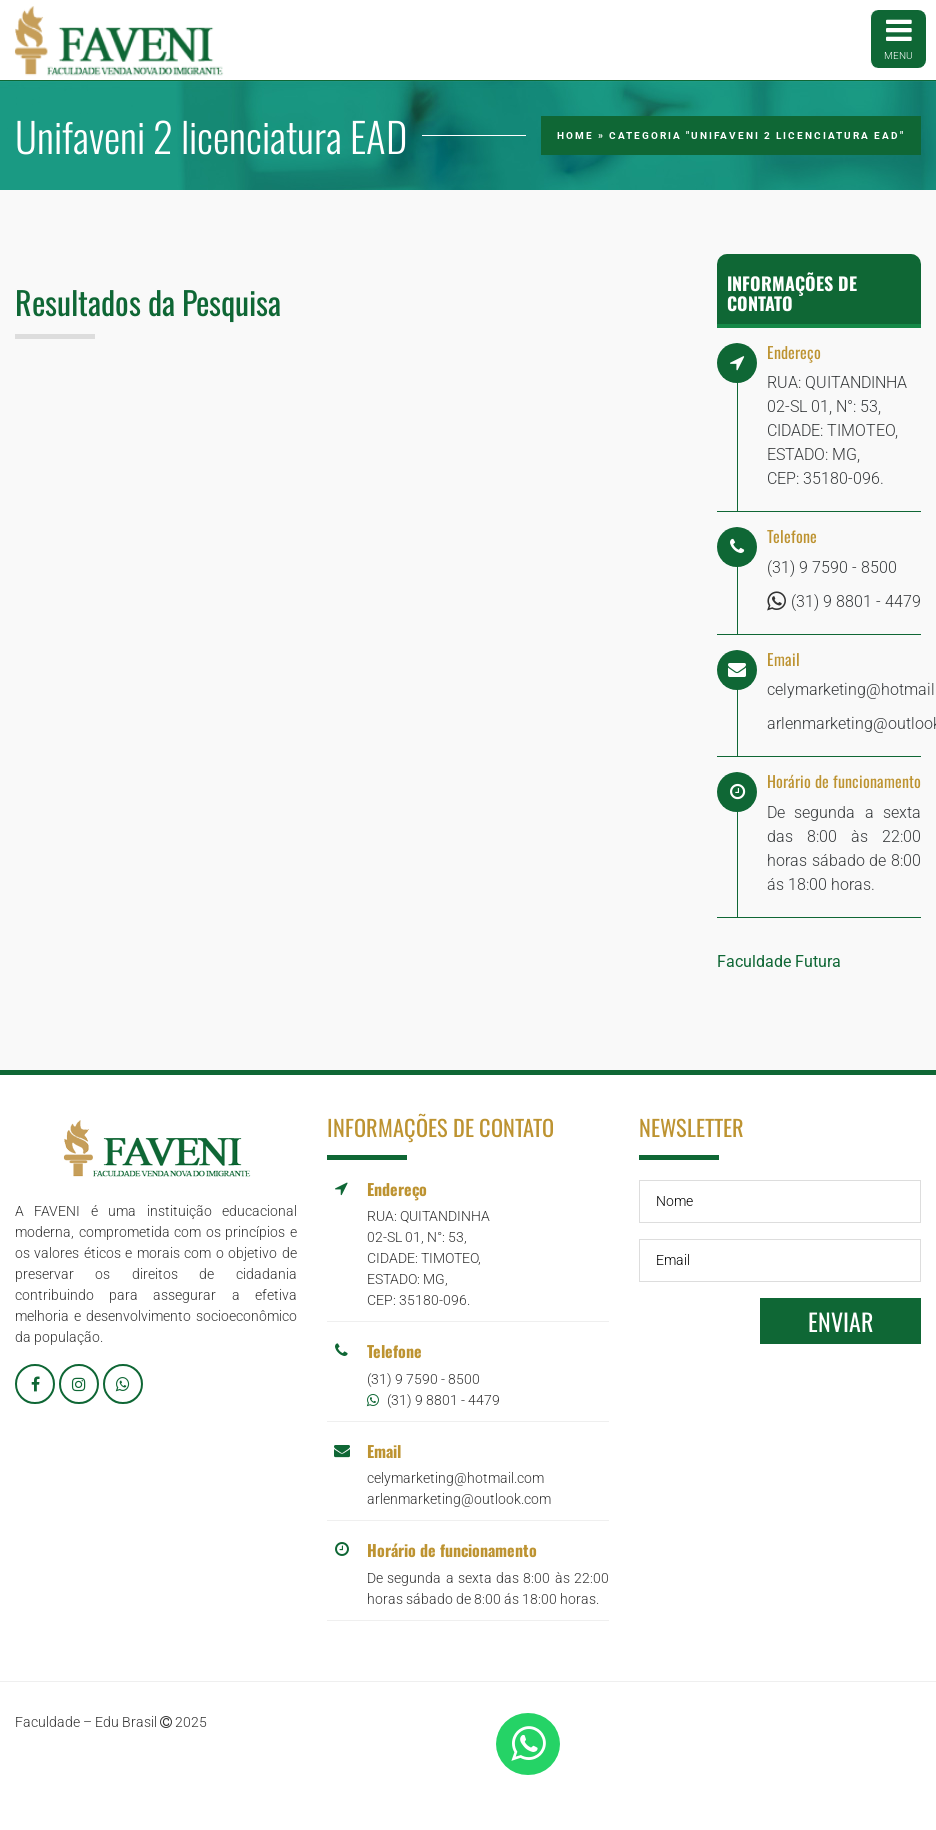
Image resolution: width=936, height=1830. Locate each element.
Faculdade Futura (779, 961)
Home (575, 135)
